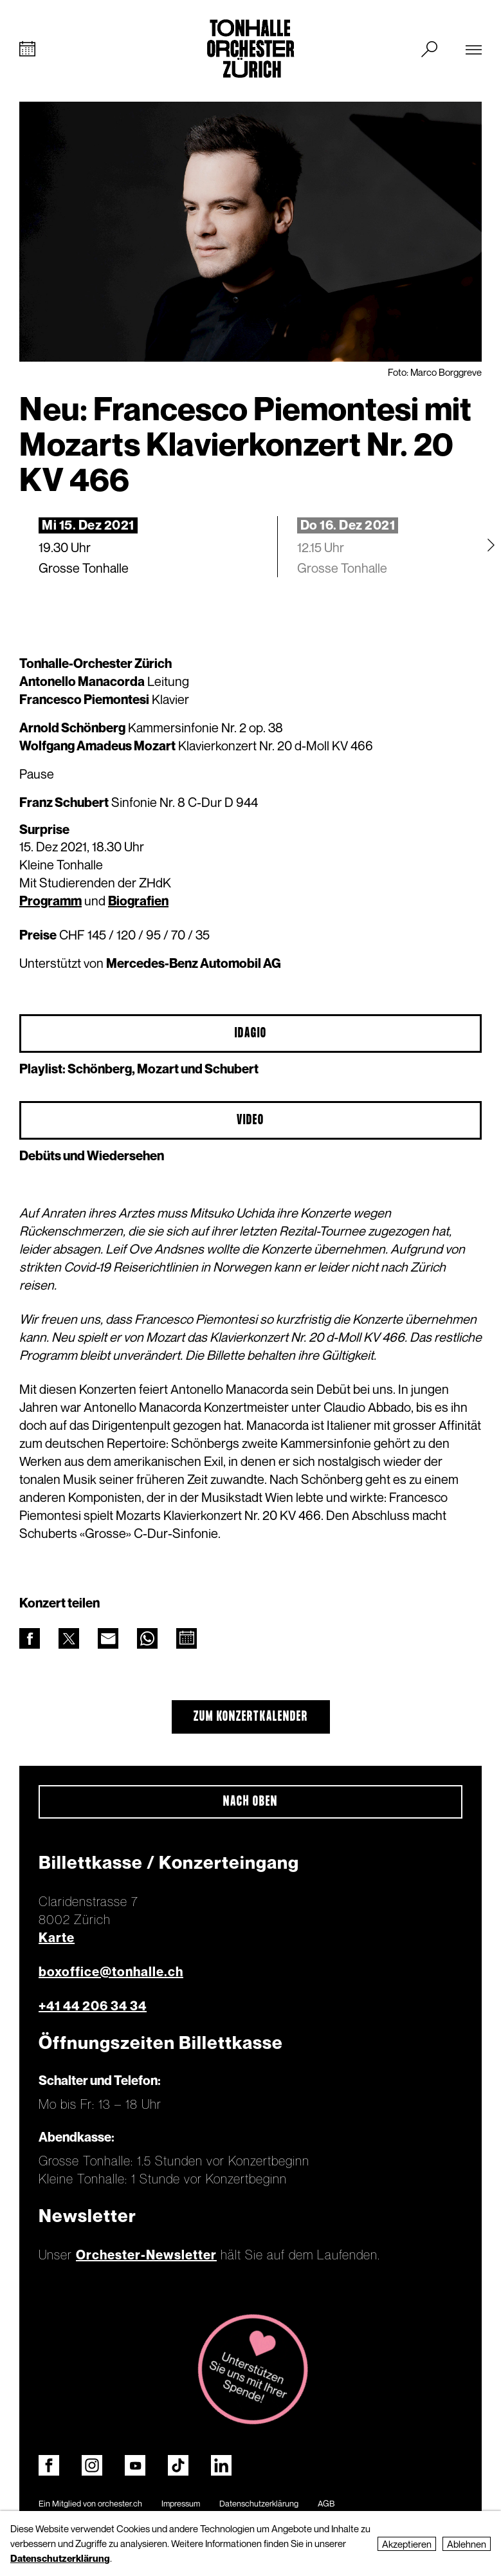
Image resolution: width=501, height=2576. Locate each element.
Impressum (180, 2503)
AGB (326, 2503)
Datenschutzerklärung (258, 2503)
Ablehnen (466, 2544)
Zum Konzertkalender (251, 1717)
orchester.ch (120, 2503)
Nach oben (250, 1802)
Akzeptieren (407, 2544)
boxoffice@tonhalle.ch (111, 1971)
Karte (57, 1937)
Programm (50, 901)
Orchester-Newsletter (146, 2255)
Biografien (138, 901)
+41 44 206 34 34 (93, 2006)
